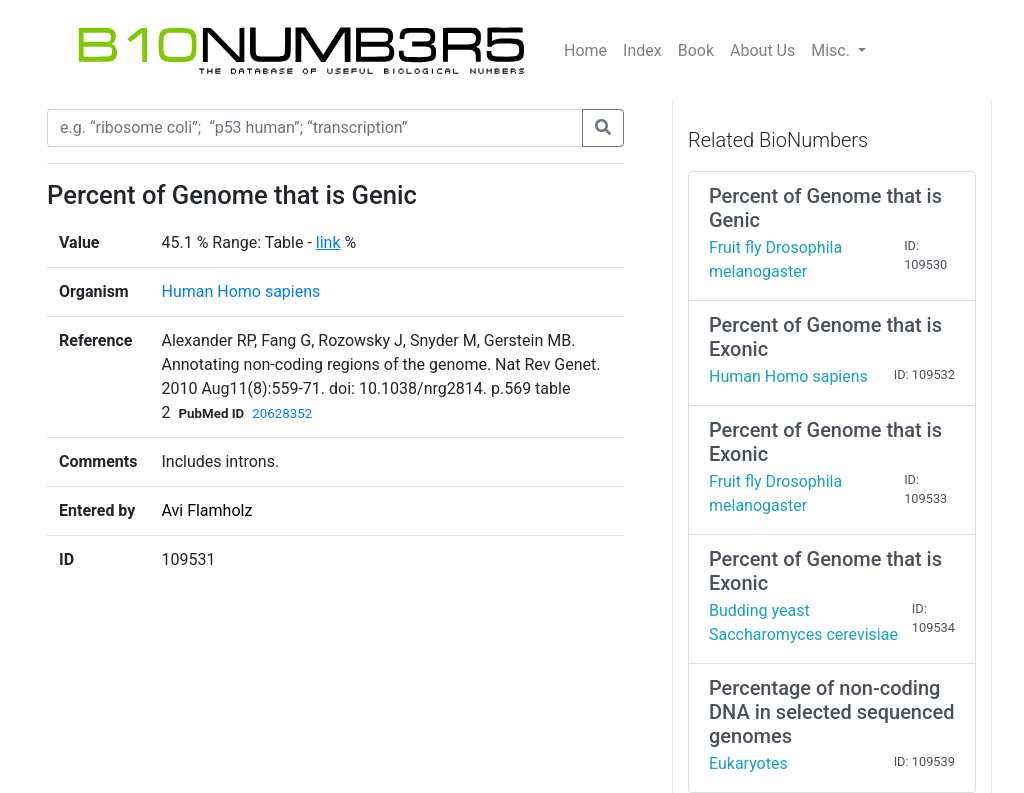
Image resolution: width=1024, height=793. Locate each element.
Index (642, 50)
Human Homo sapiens (240, 291)
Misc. (832, 50)
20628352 (282, 413)
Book (696, 50)
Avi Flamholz (206, 510)
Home (585, 50)
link (328, 242)
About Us (762, 50)
